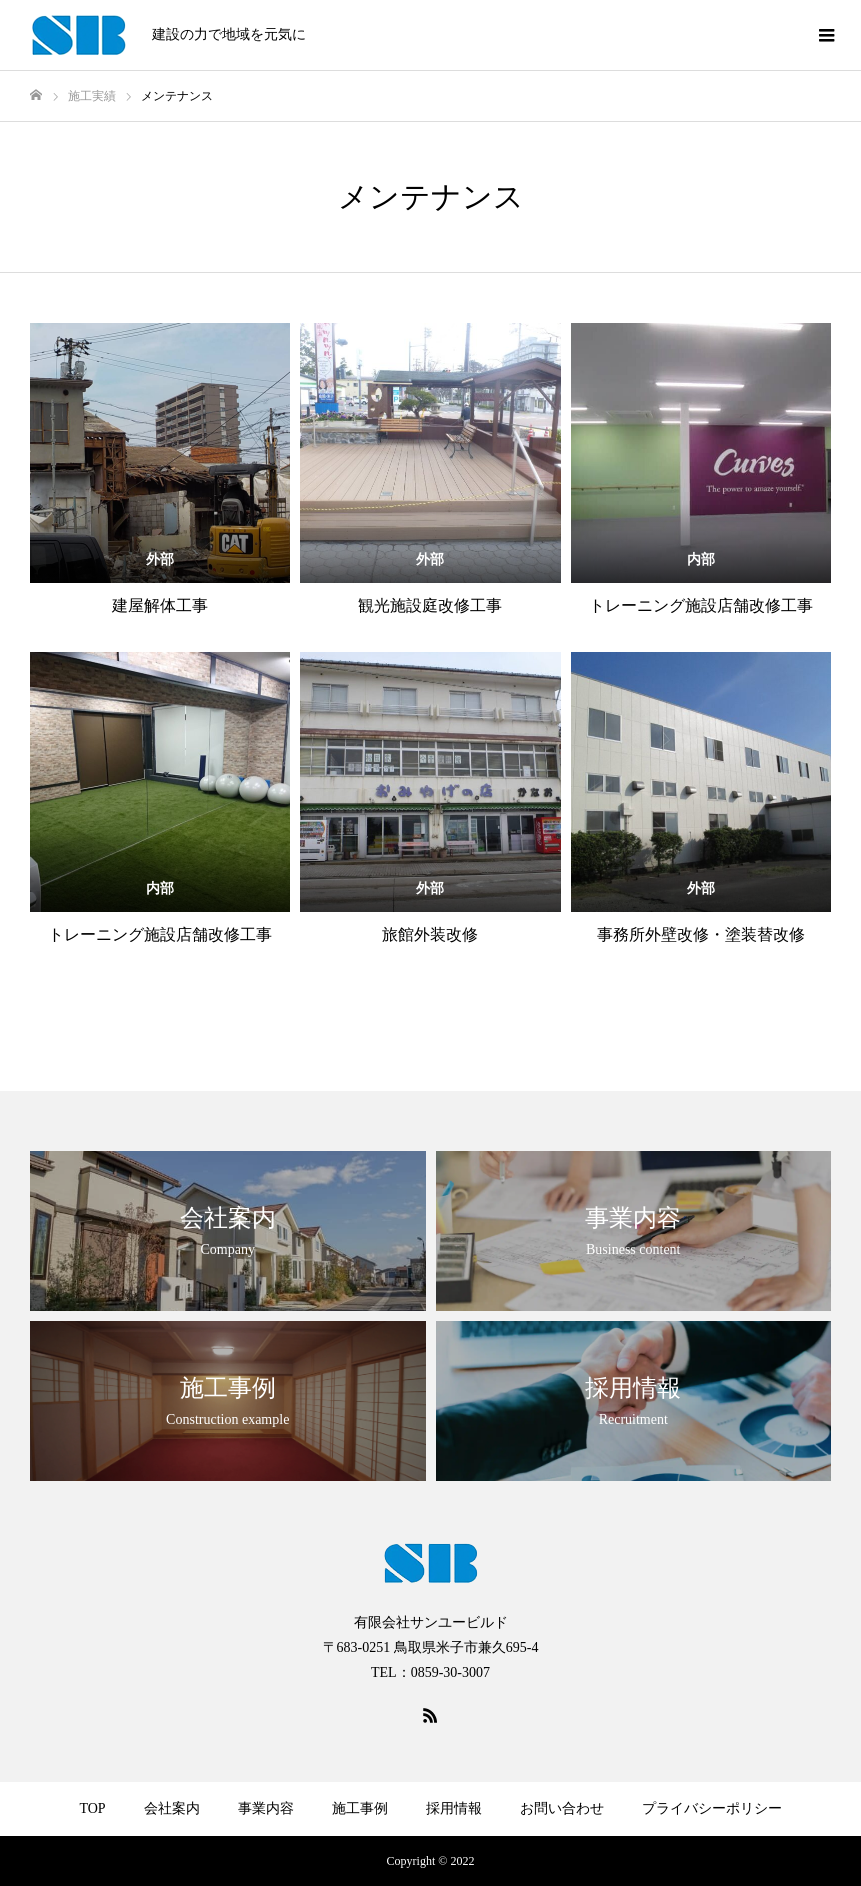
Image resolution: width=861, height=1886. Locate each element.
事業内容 (266, 1808)
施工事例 (360, 1808)
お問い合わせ (562, 1808)
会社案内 (172, 1808)
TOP (92, 1808)
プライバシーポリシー (712, 1808)
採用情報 (454, 1808)
